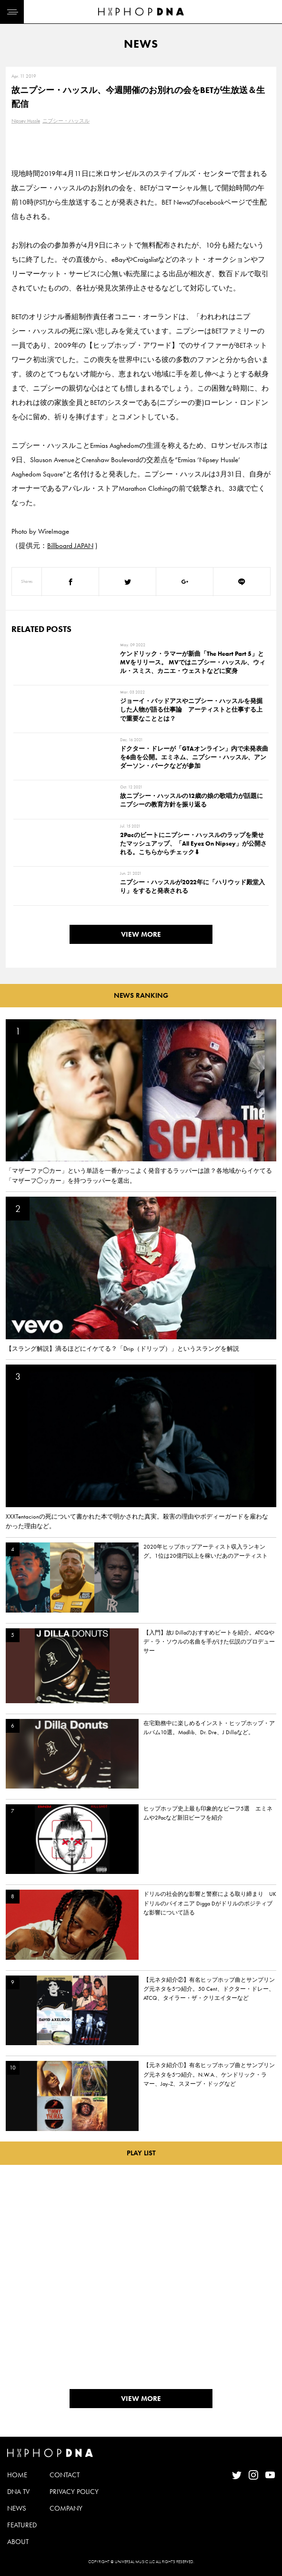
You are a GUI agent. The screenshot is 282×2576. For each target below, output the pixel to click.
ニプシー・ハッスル (66, 120)
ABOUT (18, 2541)
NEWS (16, 2508)
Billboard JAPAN (70, 545)
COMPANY (66, 2508)
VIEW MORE (141, 934)
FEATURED (22, 2525)
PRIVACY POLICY (74, 2491)
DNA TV (18, 2491)
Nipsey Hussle (25, 120)
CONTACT (65, 2475)
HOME (17, 2475)
